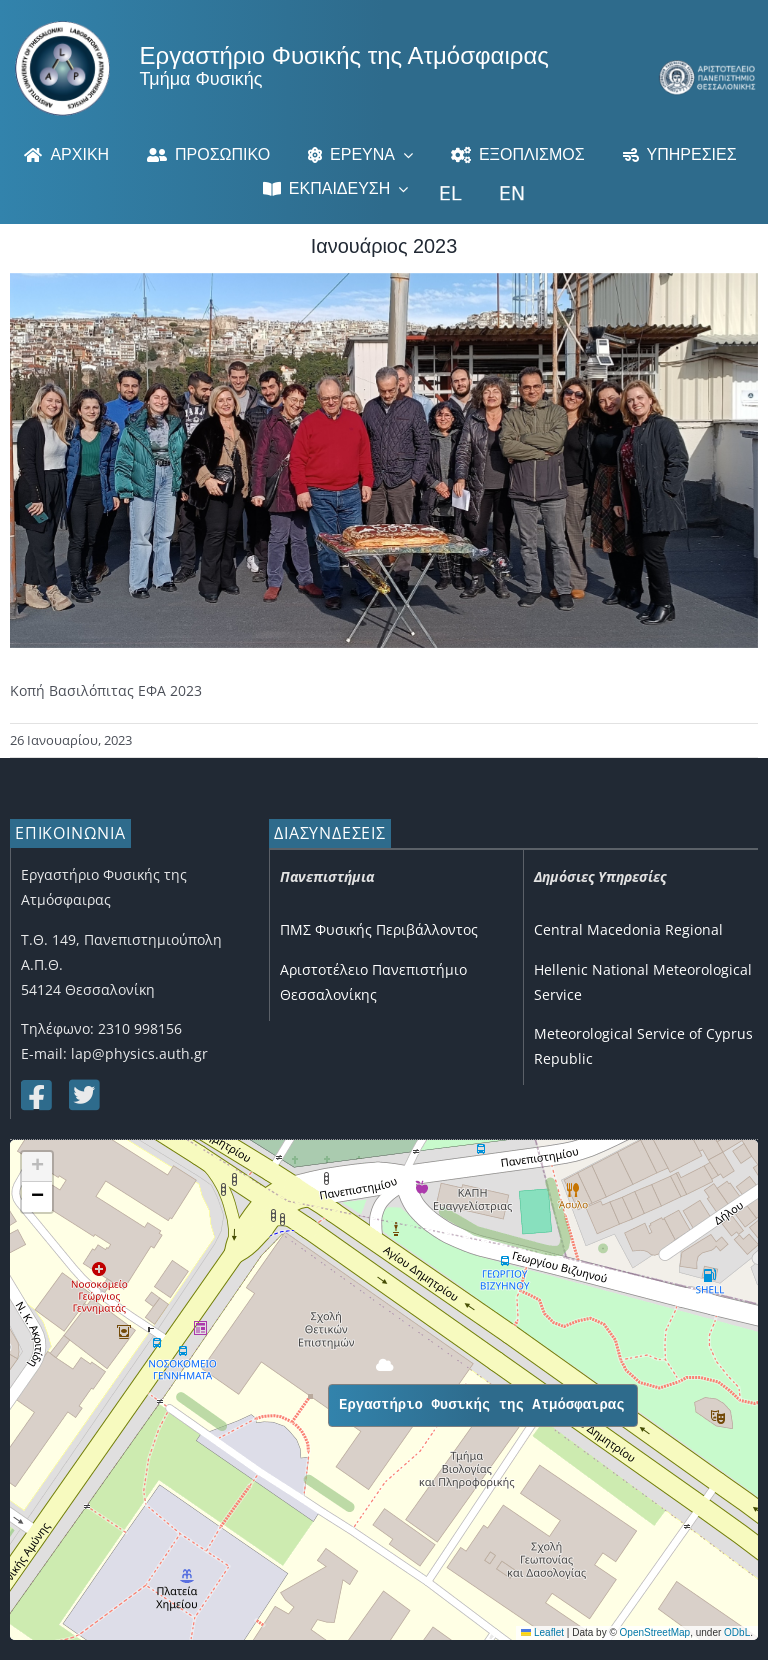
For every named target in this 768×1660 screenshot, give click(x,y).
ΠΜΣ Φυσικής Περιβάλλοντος (379, 929)
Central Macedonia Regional (628, 929)
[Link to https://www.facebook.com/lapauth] (35, 1095)
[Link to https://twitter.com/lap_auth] (83, 1095)
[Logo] (62, 27)
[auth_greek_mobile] (708, 66)
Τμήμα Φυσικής (201, 79)
